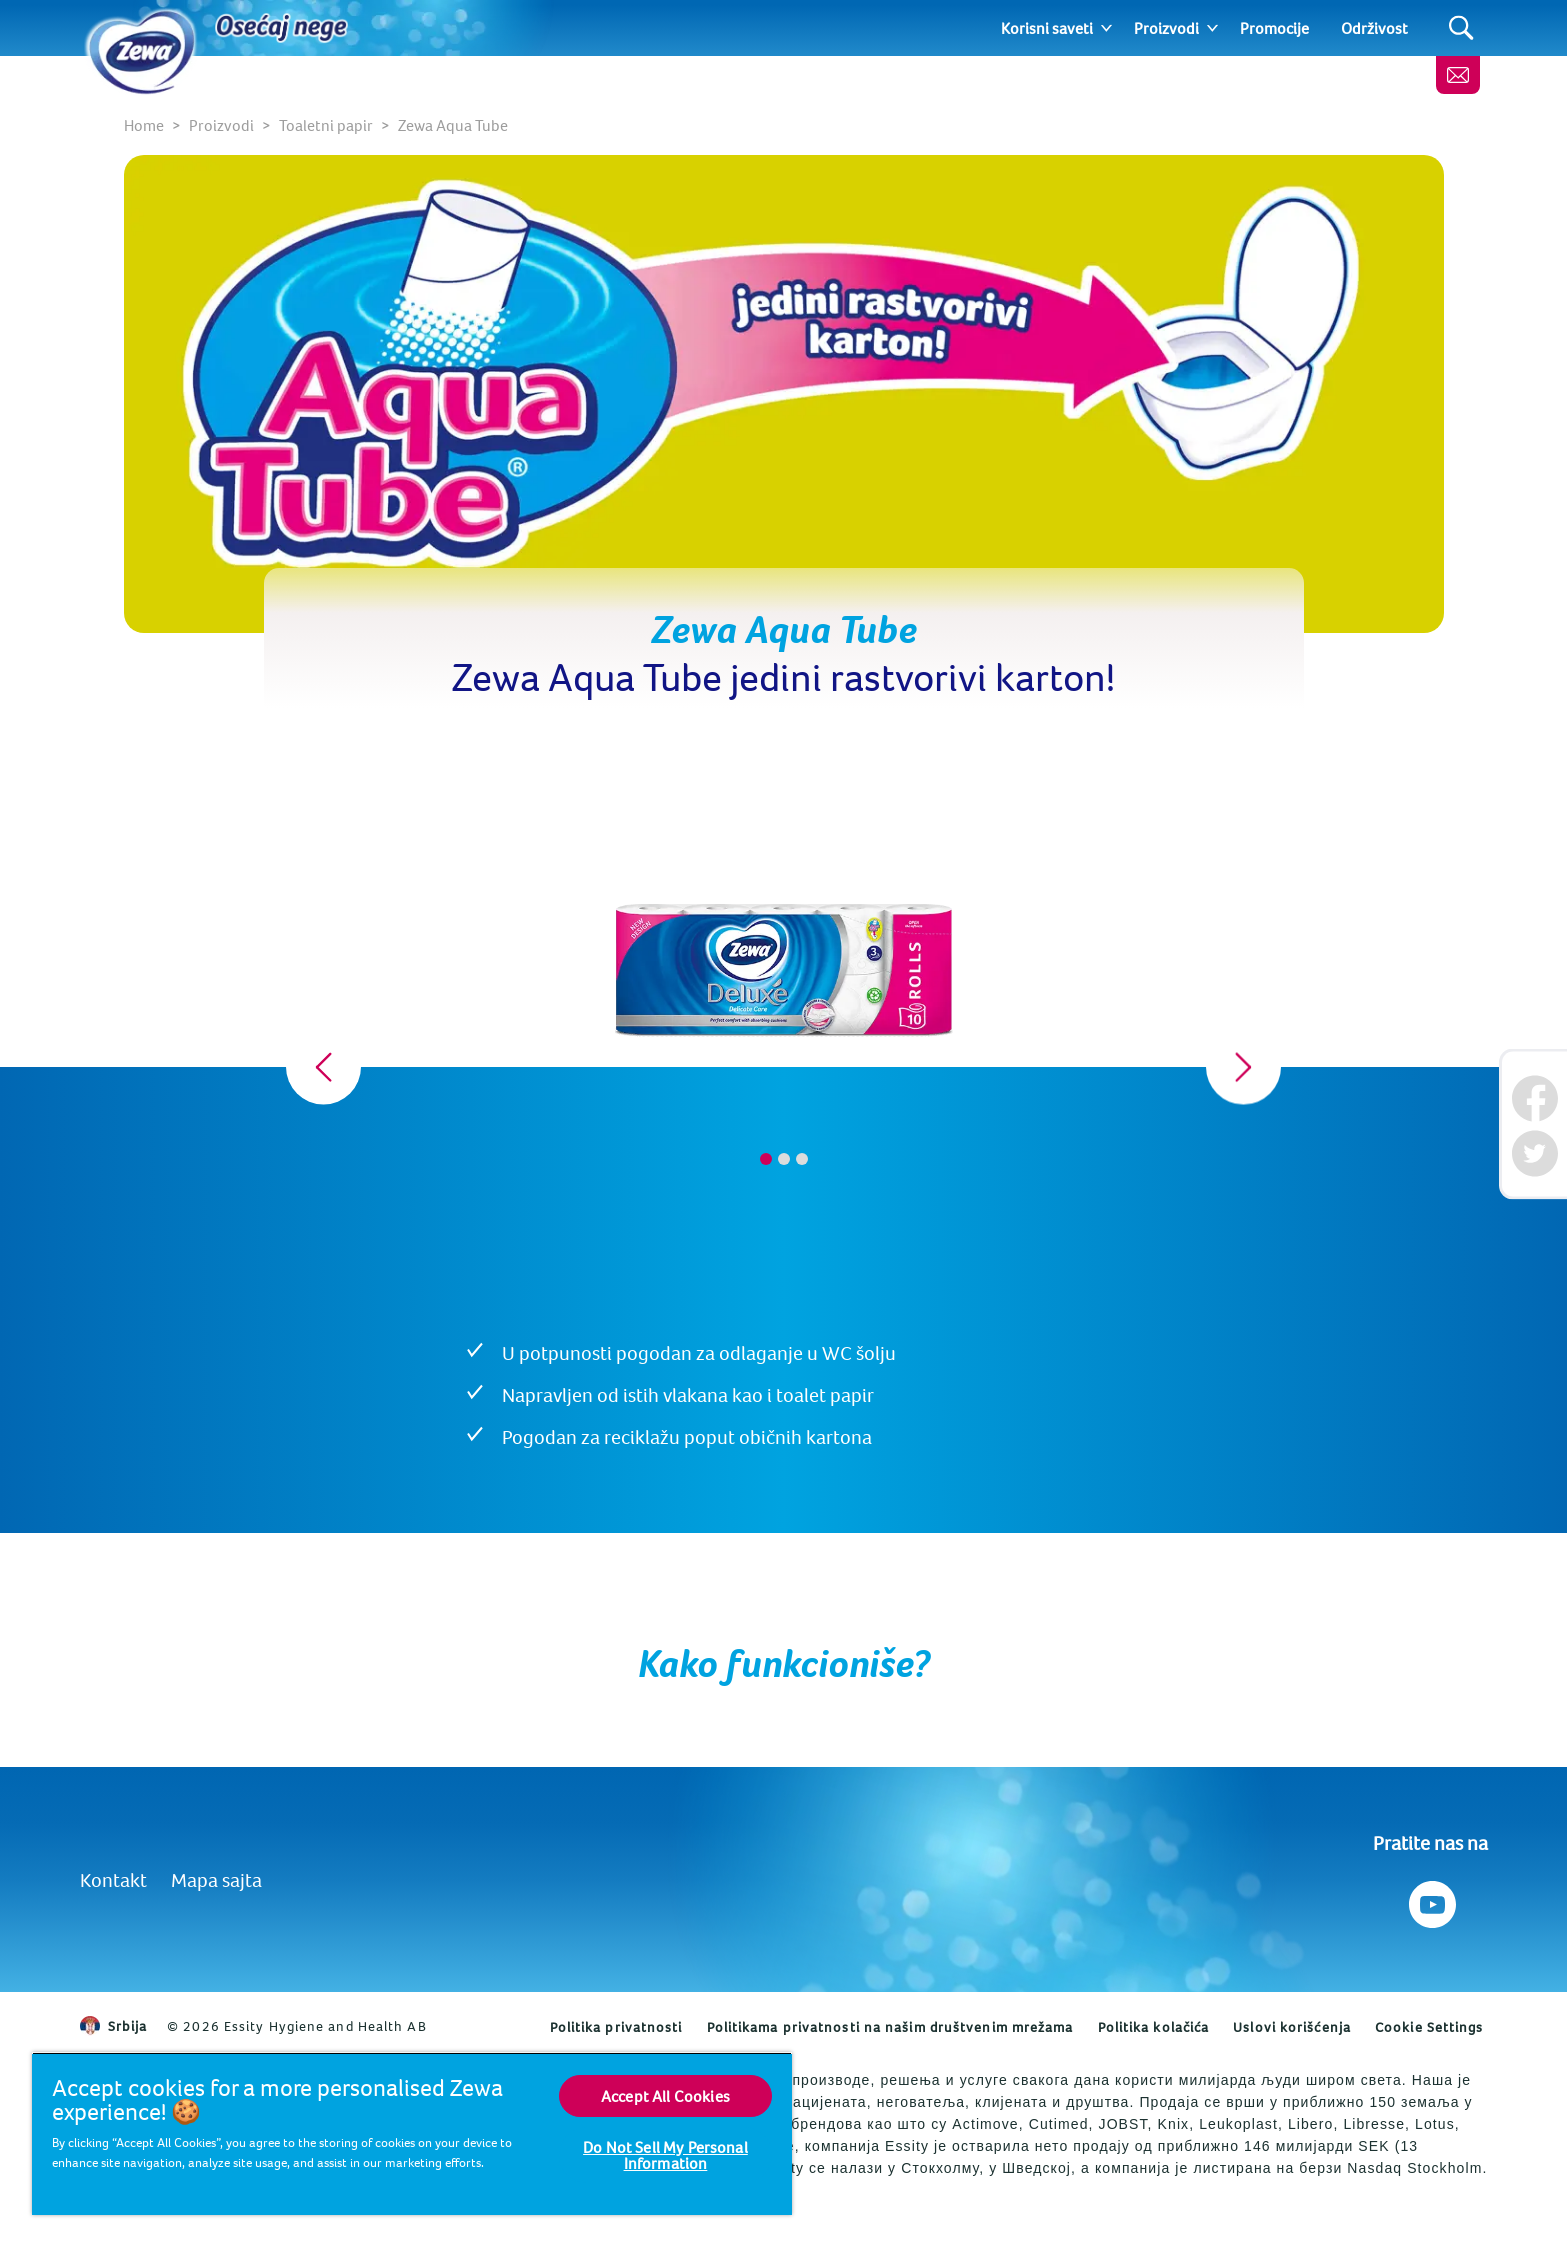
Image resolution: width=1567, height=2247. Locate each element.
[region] (412, 2133)
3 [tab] (802, 1159)
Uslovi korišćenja (1292, 2027)
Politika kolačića (1154, 2027)
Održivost (1374, 28)
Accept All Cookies (665, 2096)
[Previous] (323, 1067)
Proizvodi (1166, 28)
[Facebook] (1534, 1098)
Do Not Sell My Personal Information (665, 2155)
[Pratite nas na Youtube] (1430, 1899)
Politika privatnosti (616, 2027)
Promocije (1274, 28)
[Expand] (1106, 28)
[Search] (1461, 28)
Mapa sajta (216, 1879)
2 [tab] (784, 1159)
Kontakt (113, 1879)
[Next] (1243, 1067)
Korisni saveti (1047, 28)
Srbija (114, 2026)
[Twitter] (1534, 1153)
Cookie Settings (1429, 2027)
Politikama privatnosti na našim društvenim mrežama (890, 2027)
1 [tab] (766, 1159)
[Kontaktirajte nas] (1458, 75)
